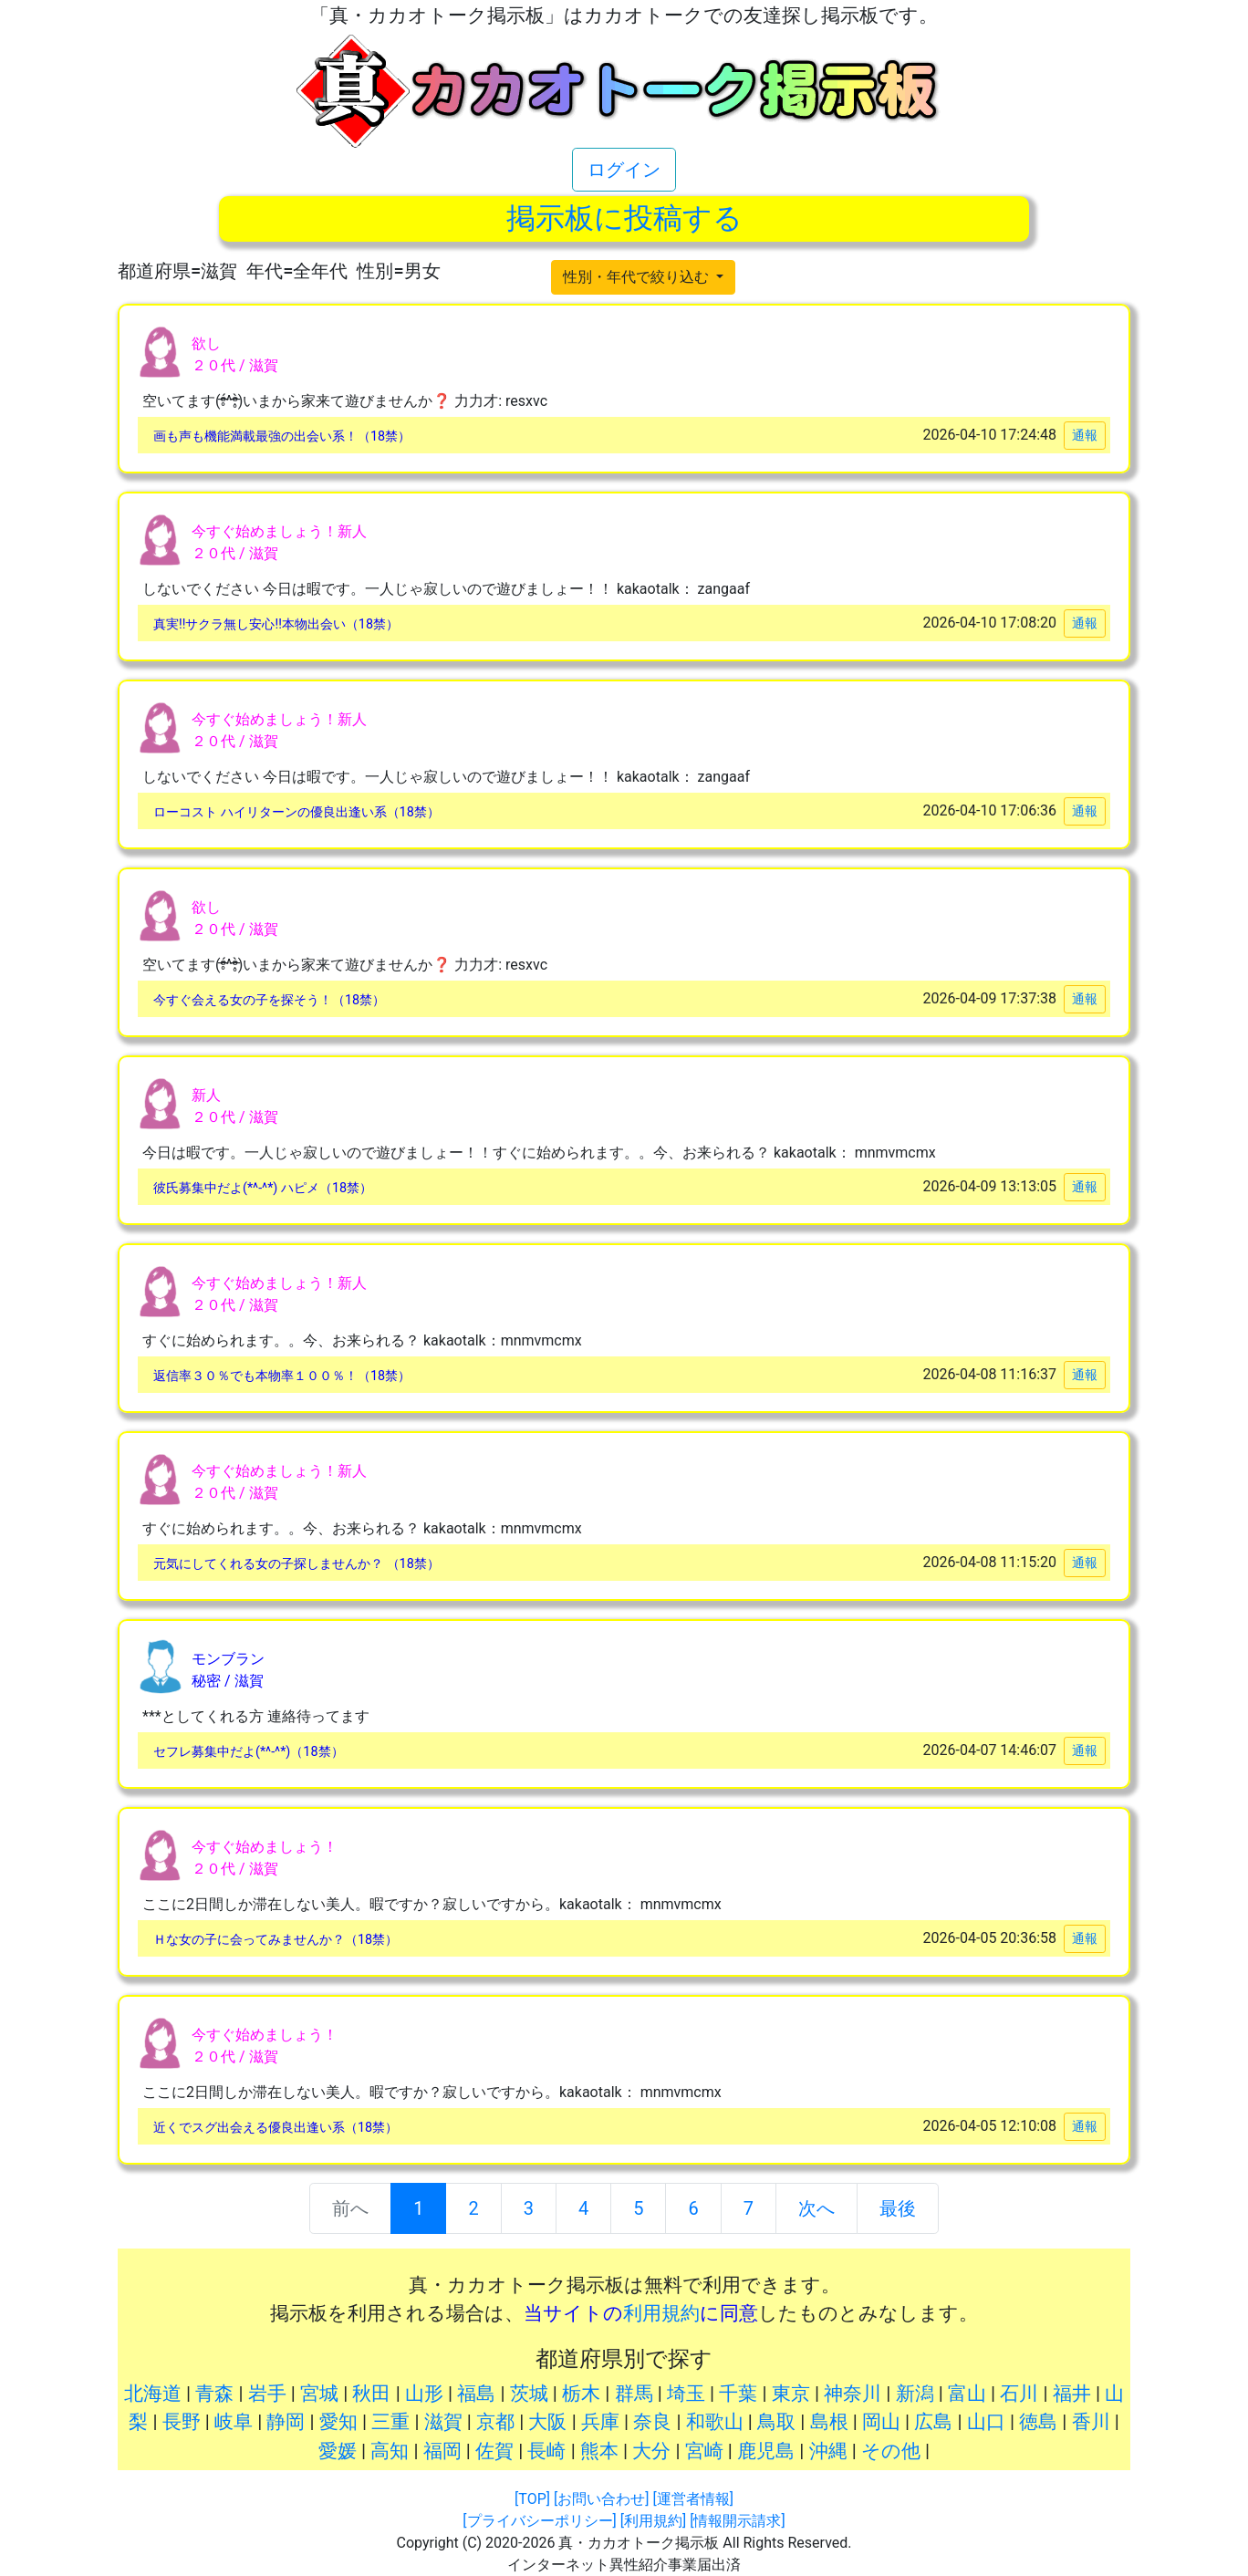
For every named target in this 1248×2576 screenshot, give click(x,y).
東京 (791, 2394)
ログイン (624, 170)
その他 (890, 2451)
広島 (933, 2422)
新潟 (915, 2394)
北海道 (153, 2394)
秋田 (371, 2394)
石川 (1019, 2394)
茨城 (529, 2394)
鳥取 (776, 2422)
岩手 (267, 2394)
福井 (1072, 2394)
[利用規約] (653, 2520)
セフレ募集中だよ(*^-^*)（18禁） (248, 1752)
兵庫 (600, 2422)
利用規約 (661, 2313)
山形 (424, 2394)
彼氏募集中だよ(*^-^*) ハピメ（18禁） (262, 1188)
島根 (829, 2422)
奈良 (652, 2422)
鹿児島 (766, 2451)
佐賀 (494, 2451)
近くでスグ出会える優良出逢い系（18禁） (275, 2127)
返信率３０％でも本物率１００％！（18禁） (282, 1376)
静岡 (285, 2422)
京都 (495, 2422)
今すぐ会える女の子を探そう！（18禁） (269, 1000)
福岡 (442, 2451)
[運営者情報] (692, 2499)
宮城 (319, 2394)
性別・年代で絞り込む (637, 277)
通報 (1084, 435)
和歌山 (715, 2422)
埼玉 (686, 2394)
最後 (897, 2208)
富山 (967, 2394)
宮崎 (704, 2451)
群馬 (634, 2394)
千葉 (738, 2394)
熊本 (599, 2451)
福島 (476, 2394)
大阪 (547, 2422)
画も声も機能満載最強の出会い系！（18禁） (282, 436)
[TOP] (532, 2499)
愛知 (338, 2422)
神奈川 (852, 2394)
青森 (214, 2394)
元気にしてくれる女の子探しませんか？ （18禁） (296, 1564)
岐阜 (233, 2422)
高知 (389, 2451)
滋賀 (443, 2422)
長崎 (546, 2451)
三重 (390, 2422)
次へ (816, 2208)
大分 (651, 2451)
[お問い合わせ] (601, 2499)
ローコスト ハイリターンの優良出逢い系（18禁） (296, 812)
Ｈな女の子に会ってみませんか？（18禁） (275, 1940)
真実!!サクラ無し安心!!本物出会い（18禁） (276, 624)
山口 (986, 2422)
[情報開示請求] (737, 2520)
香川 (1091, 2422)
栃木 (581, 2394)
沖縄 (828, 2451)
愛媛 (337, 2451)
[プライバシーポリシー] (539, 2520)
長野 (181, 2422)
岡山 (881, 2422)
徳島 (1038, 2422)
